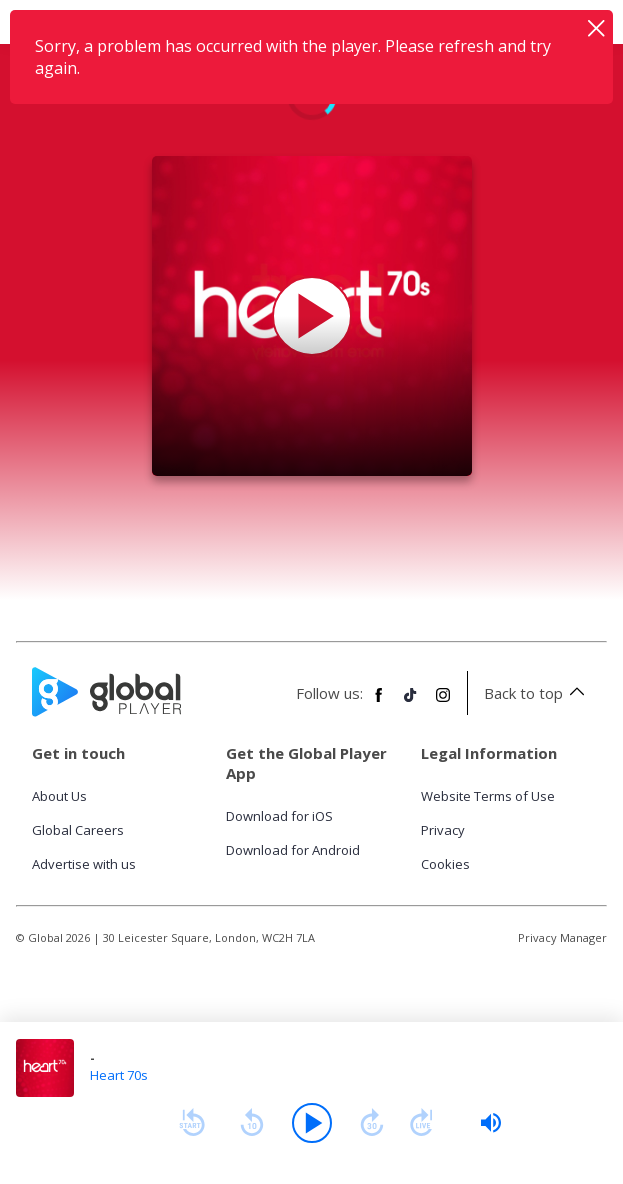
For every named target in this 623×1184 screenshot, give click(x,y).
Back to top (537, 693)
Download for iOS (279, 816)
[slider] (491, 1123)
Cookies (445, 864)
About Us (59, 796)
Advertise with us (84, 864)
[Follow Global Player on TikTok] (411, 703)
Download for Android (293, 850)
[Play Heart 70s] (312, 316)
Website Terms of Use (488, 796)
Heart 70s (119, 1075)
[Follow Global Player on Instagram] (443, 703)
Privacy (443, 830)
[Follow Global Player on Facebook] (379, 703)
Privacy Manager (562, 937)
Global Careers (78, 830)
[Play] (312, 1123)
